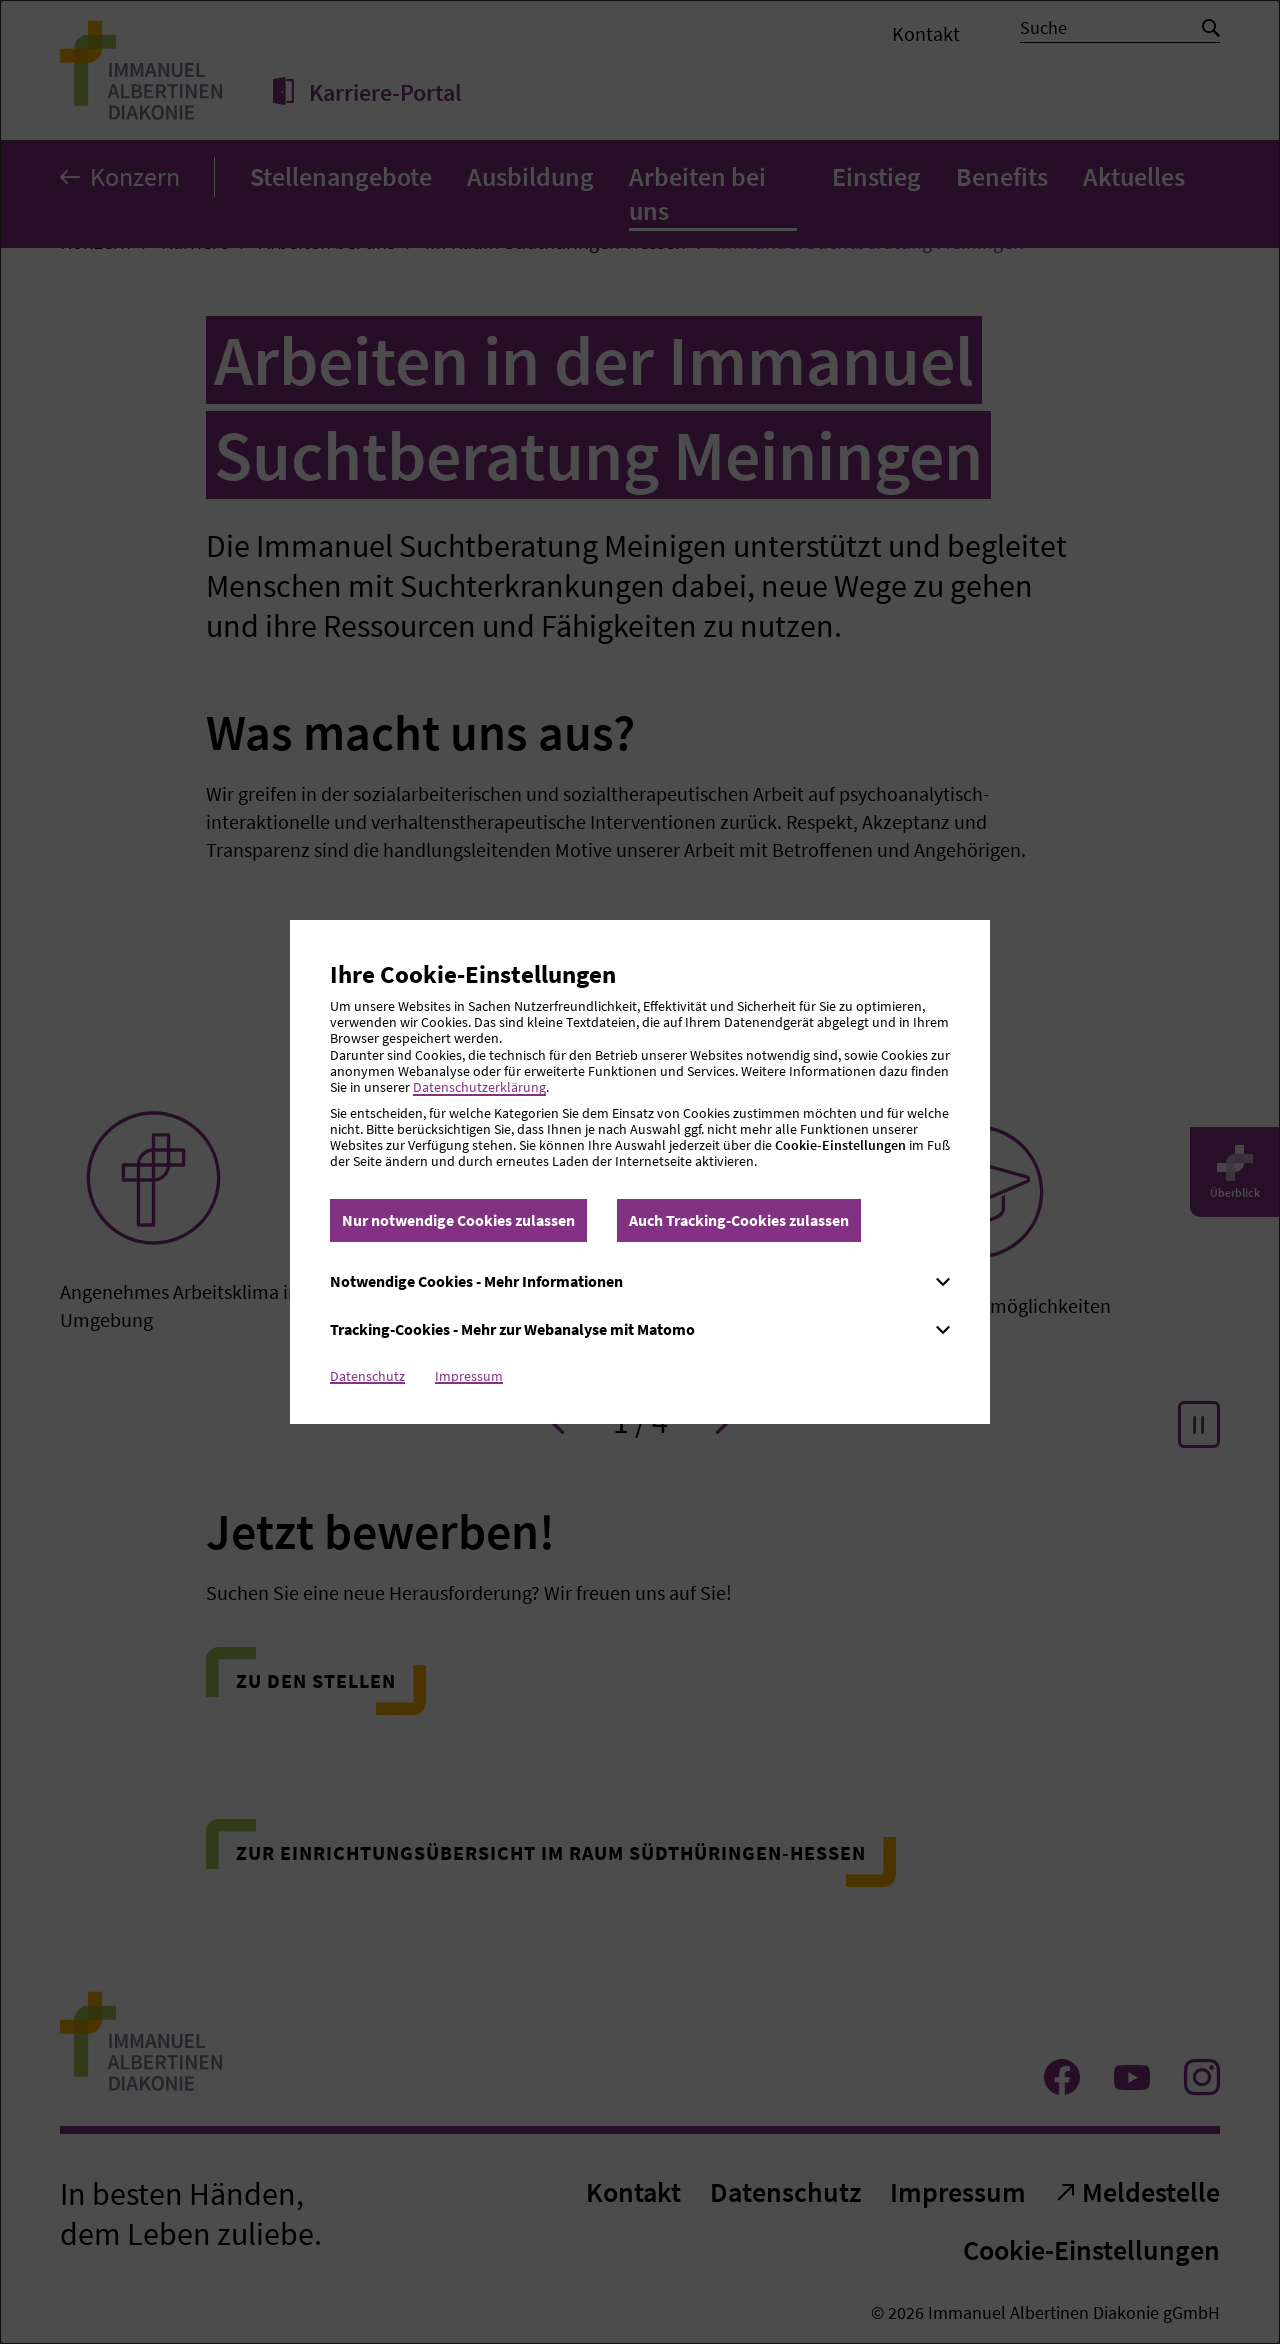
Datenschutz (367, 1376)
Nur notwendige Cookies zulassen (458, 1220)
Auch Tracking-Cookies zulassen (739, 1220)
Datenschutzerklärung (479, 1087)
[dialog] (640, 1172)
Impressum (469, 1376)
